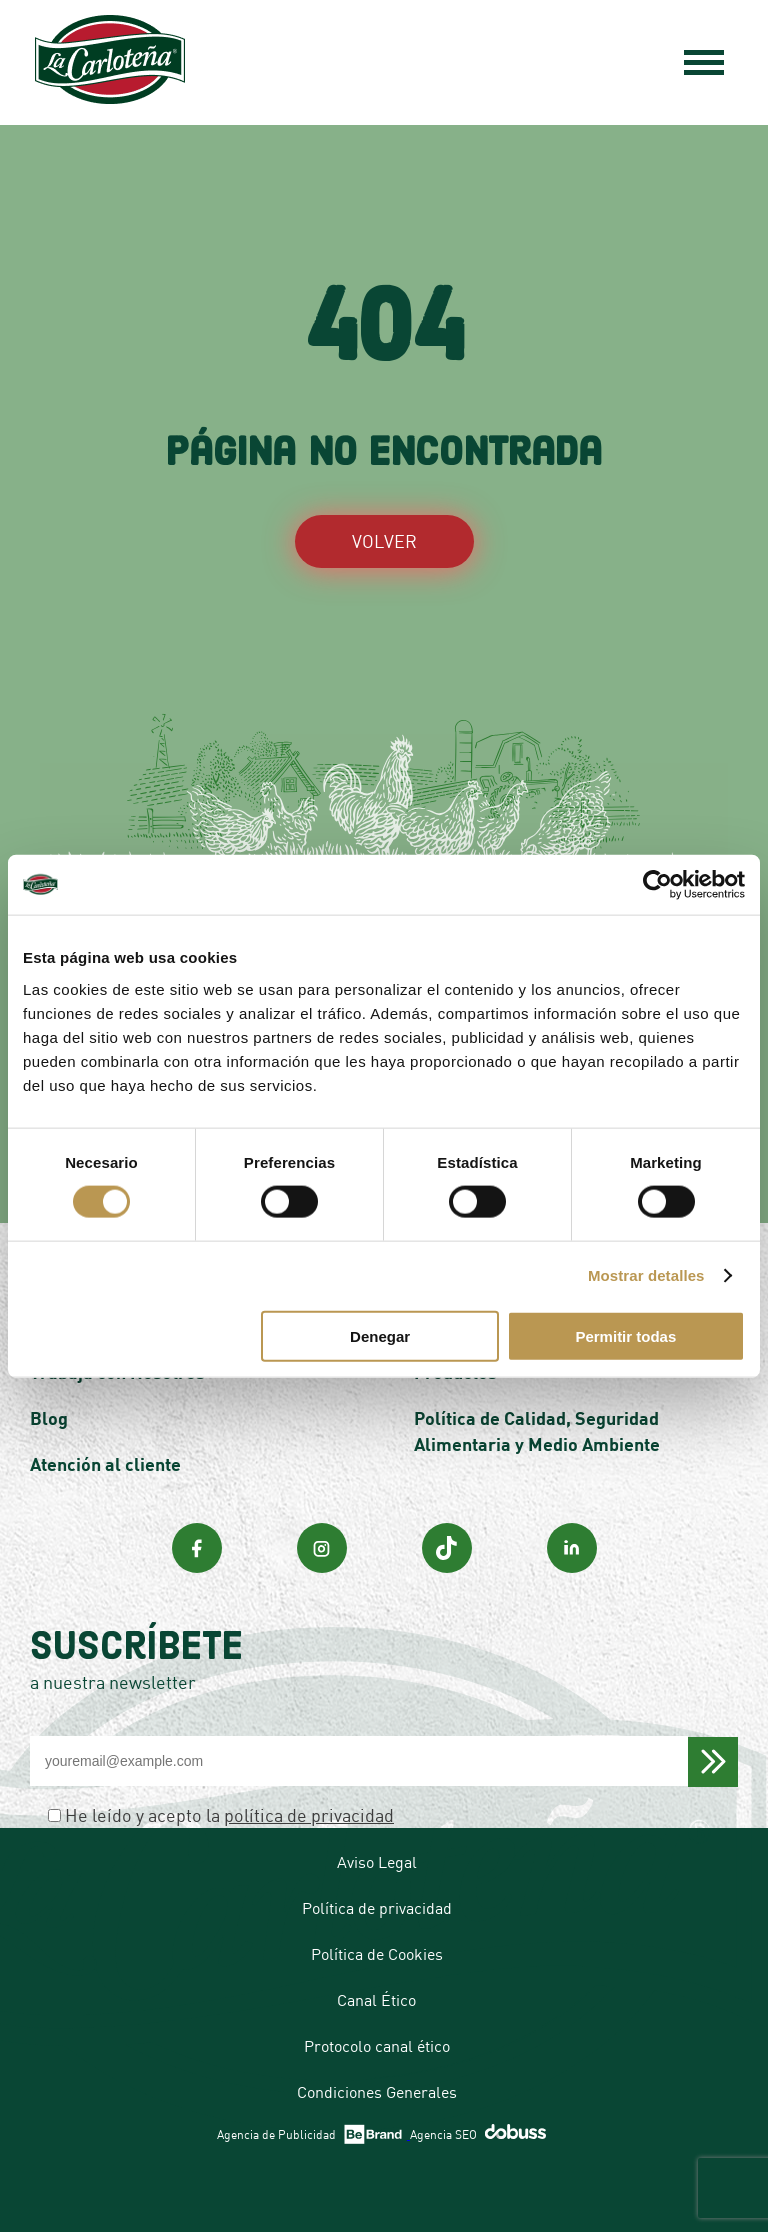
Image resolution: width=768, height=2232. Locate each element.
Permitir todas (625, 1335)
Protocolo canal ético (377, 2046)
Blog (49, 1418)
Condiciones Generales (377, 2092)
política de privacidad (309, 1815)
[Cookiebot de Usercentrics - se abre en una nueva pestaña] (657, 885)
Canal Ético (376, 2000)
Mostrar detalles (646, 1275)
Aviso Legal (377, 1862)
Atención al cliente (105, 1464)
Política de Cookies (377, 1954)
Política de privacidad (377, 1908)
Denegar (380, 1335)
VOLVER (384, 541)
